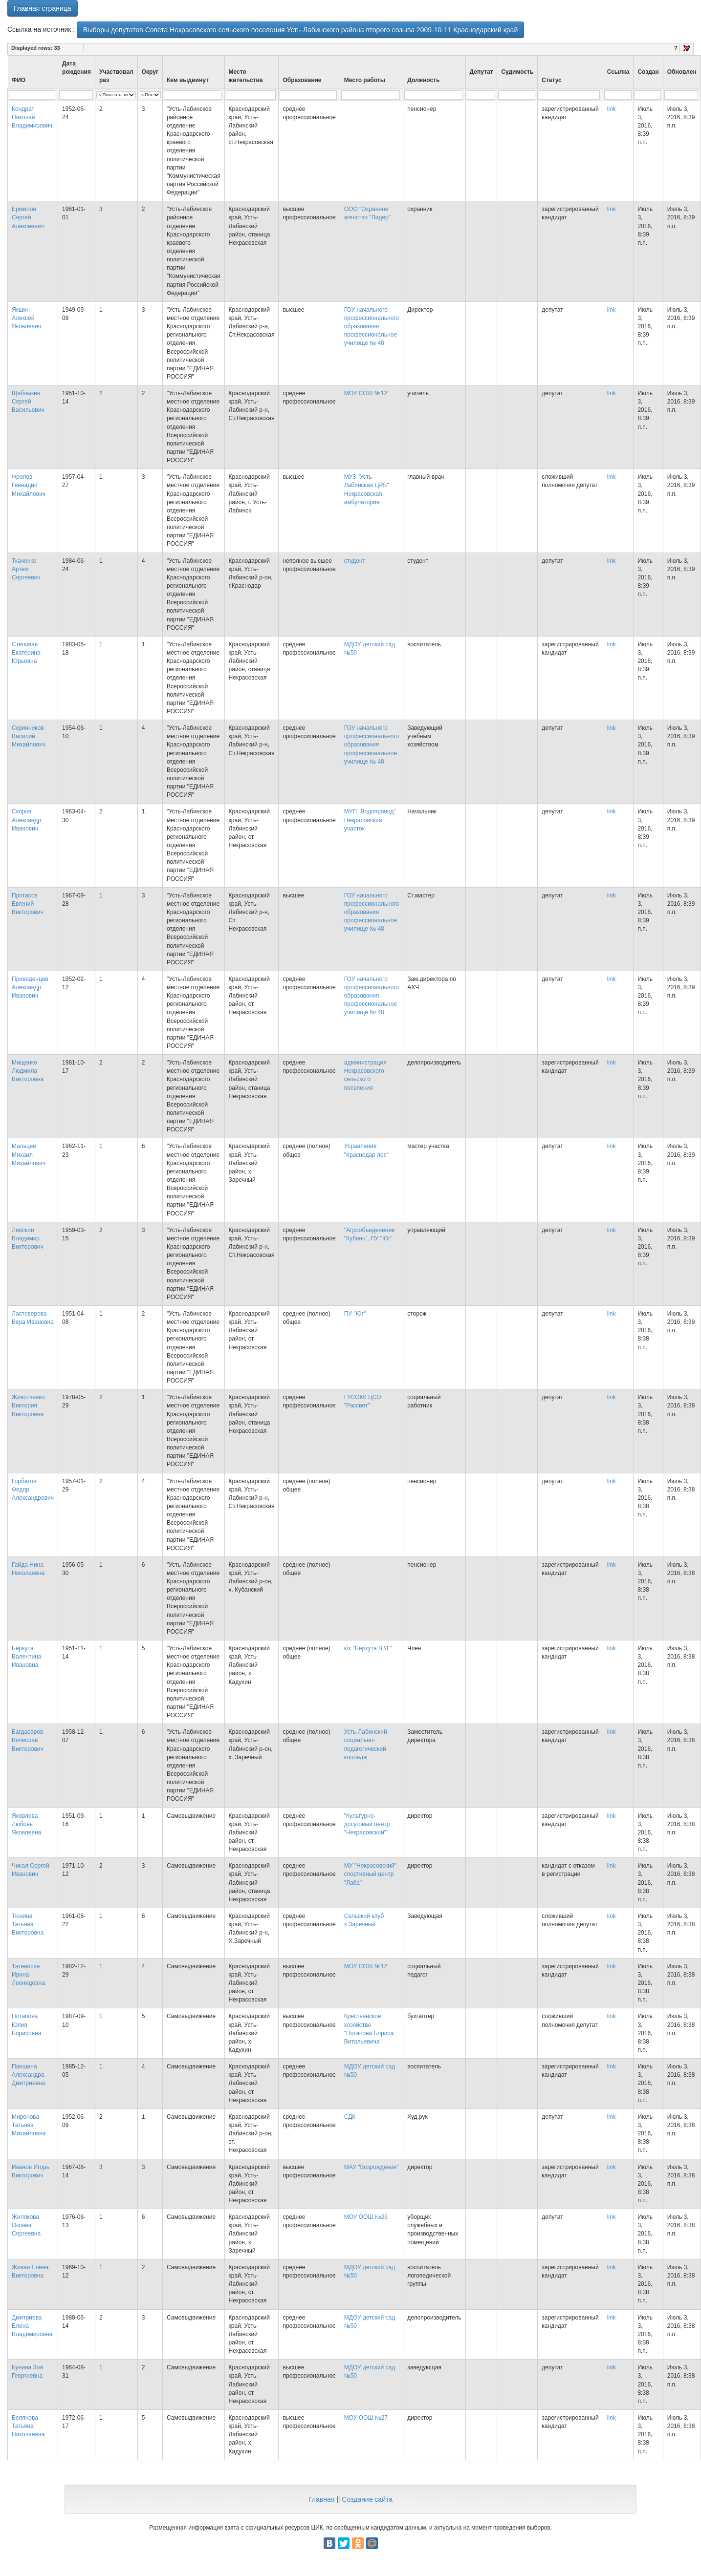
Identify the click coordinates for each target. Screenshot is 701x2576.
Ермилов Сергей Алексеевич (28, 217)
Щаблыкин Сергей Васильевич (28, 401)
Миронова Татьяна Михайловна (28, 2125)
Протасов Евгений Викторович (28, 903)
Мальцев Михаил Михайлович (28, 1154)
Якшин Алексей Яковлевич (26, 318)
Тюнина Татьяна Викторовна (28, 1924)
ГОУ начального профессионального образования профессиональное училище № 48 (371, 326)
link (611, 109)
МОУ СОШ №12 (365, 393)
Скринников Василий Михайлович (28, 736)
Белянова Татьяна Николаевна (28, 2426)
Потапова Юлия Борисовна (26, 2024)
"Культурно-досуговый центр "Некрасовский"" (367, 1824)
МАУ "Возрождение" (371, 2167)
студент (354, 560)
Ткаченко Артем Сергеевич (26, 569)
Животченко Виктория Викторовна (28, 1405)
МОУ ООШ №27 (366, 2417)
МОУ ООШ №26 (366, 2217)
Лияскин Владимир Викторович (28, 1238)
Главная (321, 2499)
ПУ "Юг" (355, 1313)
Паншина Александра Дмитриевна (28, 2074)
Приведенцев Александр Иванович (30, 987)
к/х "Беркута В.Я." (368, 1648)
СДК (350, 2116)
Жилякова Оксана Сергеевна (26, 2225)
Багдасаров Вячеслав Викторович (28, 1740)
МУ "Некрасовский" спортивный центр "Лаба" (370, 1874)
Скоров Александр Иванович (26, 819)
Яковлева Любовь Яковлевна (26, 1824)
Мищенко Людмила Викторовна (28, 1071)
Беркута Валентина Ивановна (26, 1656)
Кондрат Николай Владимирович (32, 117)
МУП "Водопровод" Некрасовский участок (370, 819)
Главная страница (42, 8)
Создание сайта (367, 2499)
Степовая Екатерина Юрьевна (26, 652)
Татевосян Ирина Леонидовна (28, 1974)
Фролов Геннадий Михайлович (28, 485)
